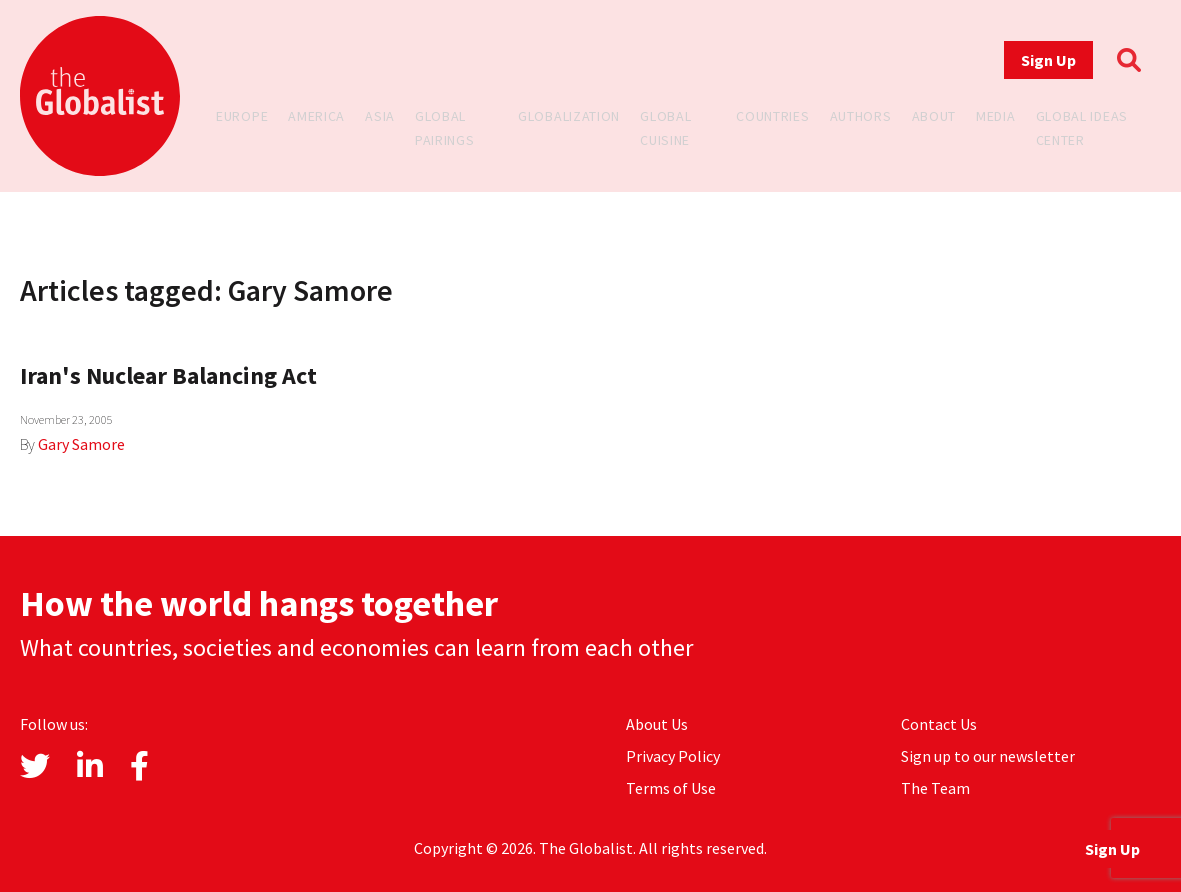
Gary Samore (81, 444)
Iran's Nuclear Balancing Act (168, 375)
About (934, 116)
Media (996, 116)
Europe (242, 116)
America (316, 116)
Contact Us (939, 724)
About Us (657, 724)
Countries (772, 116)
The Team (935, 788)
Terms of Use (671, 788)
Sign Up (1048, 60)
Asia (380, 116)
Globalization (569, 116)
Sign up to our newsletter (988, 756)
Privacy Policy (673, 756)
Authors (861, 116)
